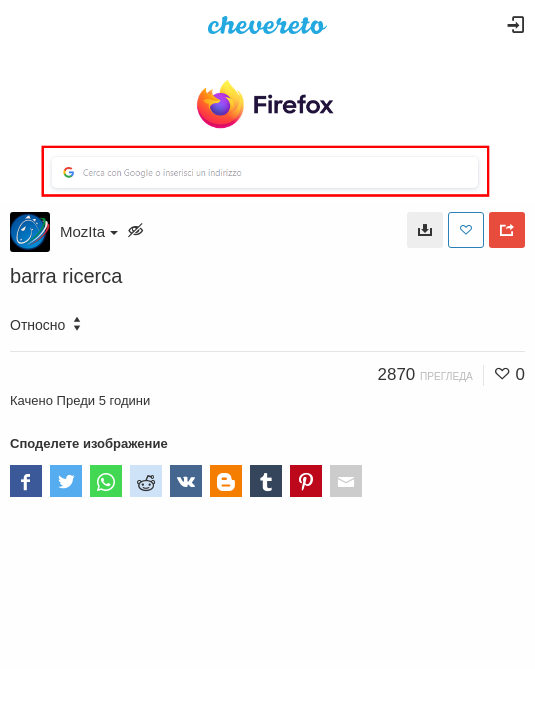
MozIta (89, 231)
